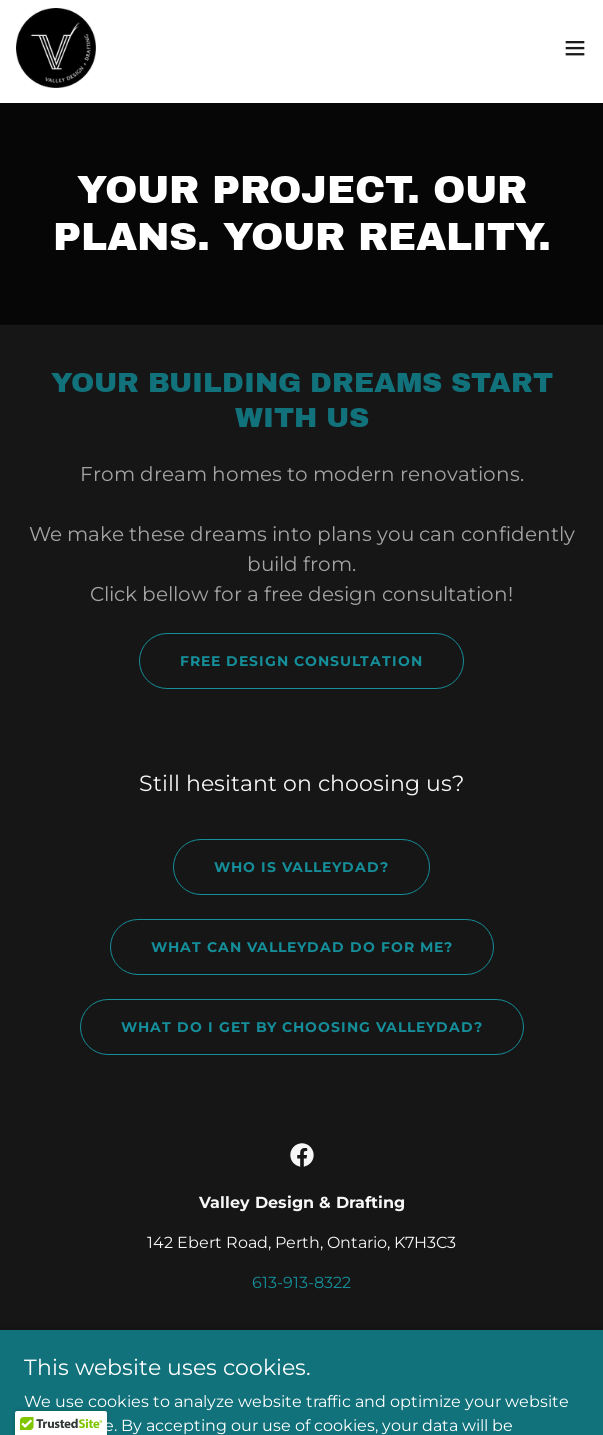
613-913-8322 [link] (301, 1282)
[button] (575, 48)
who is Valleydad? (301, 867)
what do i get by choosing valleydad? (302, 1027)
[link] (56, 48)
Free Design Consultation (301, 661)
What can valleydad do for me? (302, 947)
